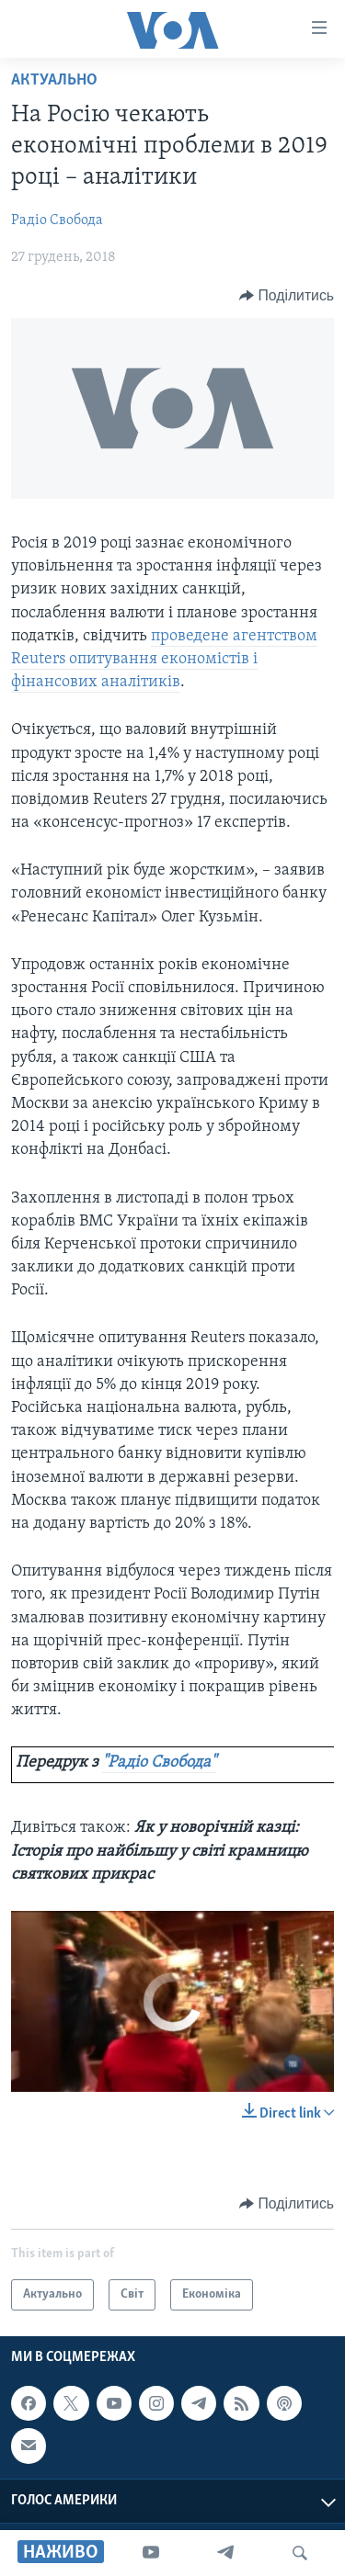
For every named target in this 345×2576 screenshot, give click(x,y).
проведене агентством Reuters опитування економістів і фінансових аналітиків (164, 659)
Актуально (54, 80)
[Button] (286, 296)
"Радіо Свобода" (159, 1762)
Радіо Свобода (57, 220)
